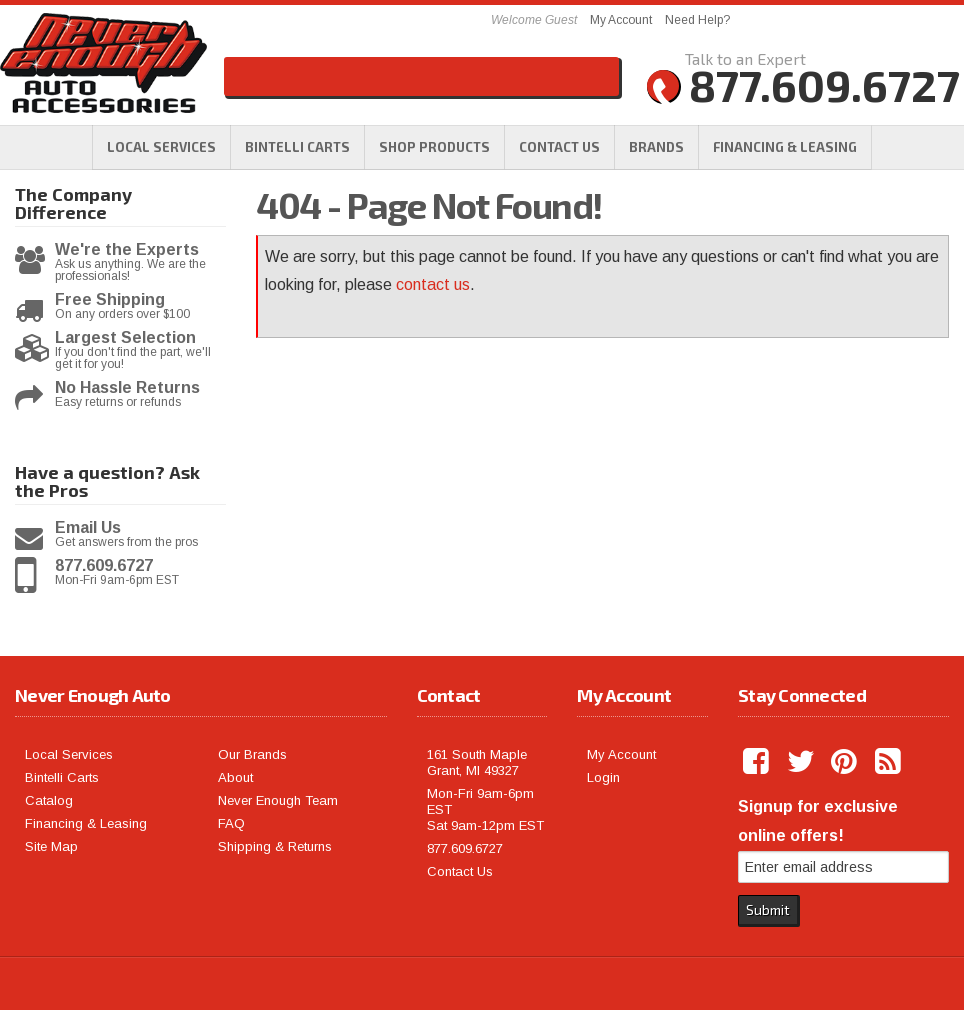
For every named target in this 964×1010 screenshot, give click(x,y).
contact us (433, 284)
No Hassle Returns (127, 388)
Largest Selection (125, 338)
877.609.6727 (104, 566)
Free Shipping (110, 300)
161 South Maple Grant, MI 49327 (477, 762)
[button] (434, 147)
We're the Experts (127, 250)
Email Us (88, 528)
